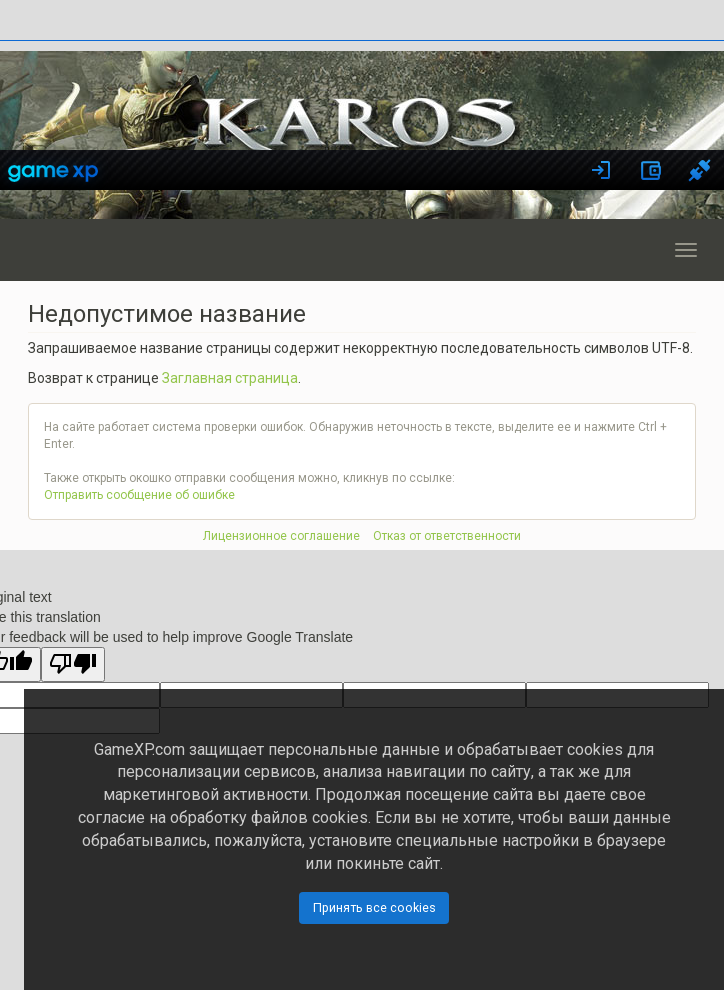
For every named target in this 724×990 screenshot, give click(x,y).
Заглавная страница (230, 378)
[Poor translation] (73, 664)
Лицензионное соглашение (281, 536)
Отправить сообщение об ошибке (139, 495)
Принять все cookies (374, 907)
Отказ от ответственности (447, 536)
